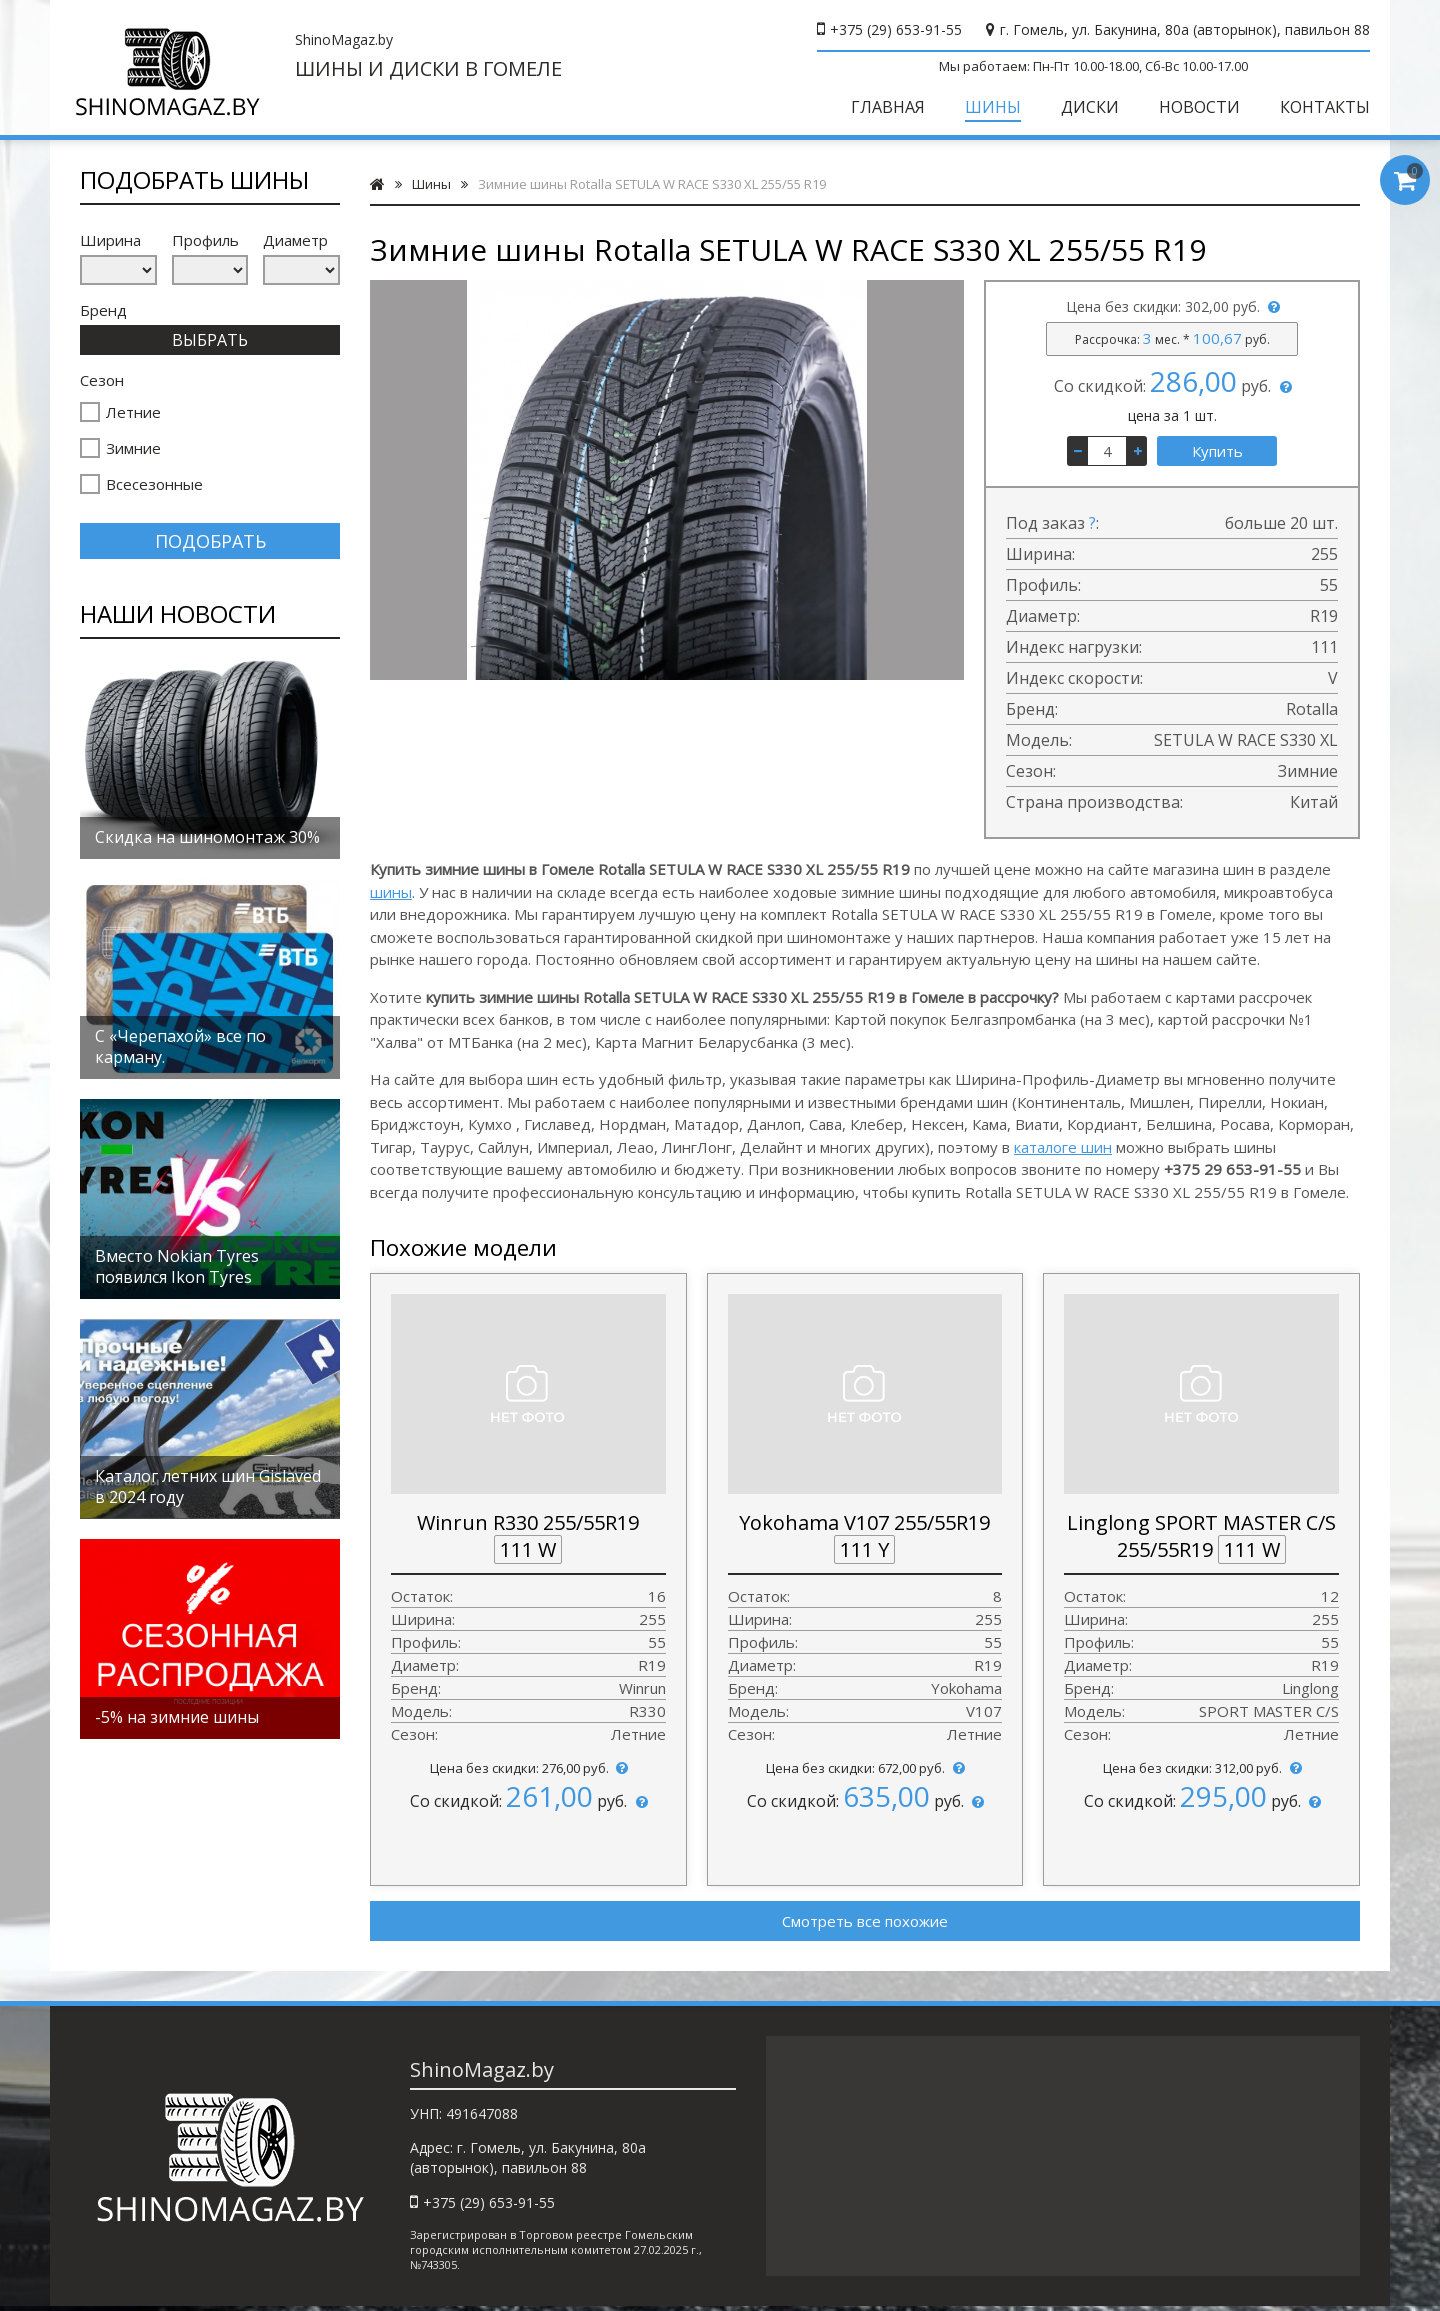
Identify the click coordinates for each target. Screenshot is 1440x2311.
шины (391, 892)
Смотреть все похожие (865, 1921)
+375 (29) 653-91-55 (896, 29)
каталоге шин (1063, 1147)
